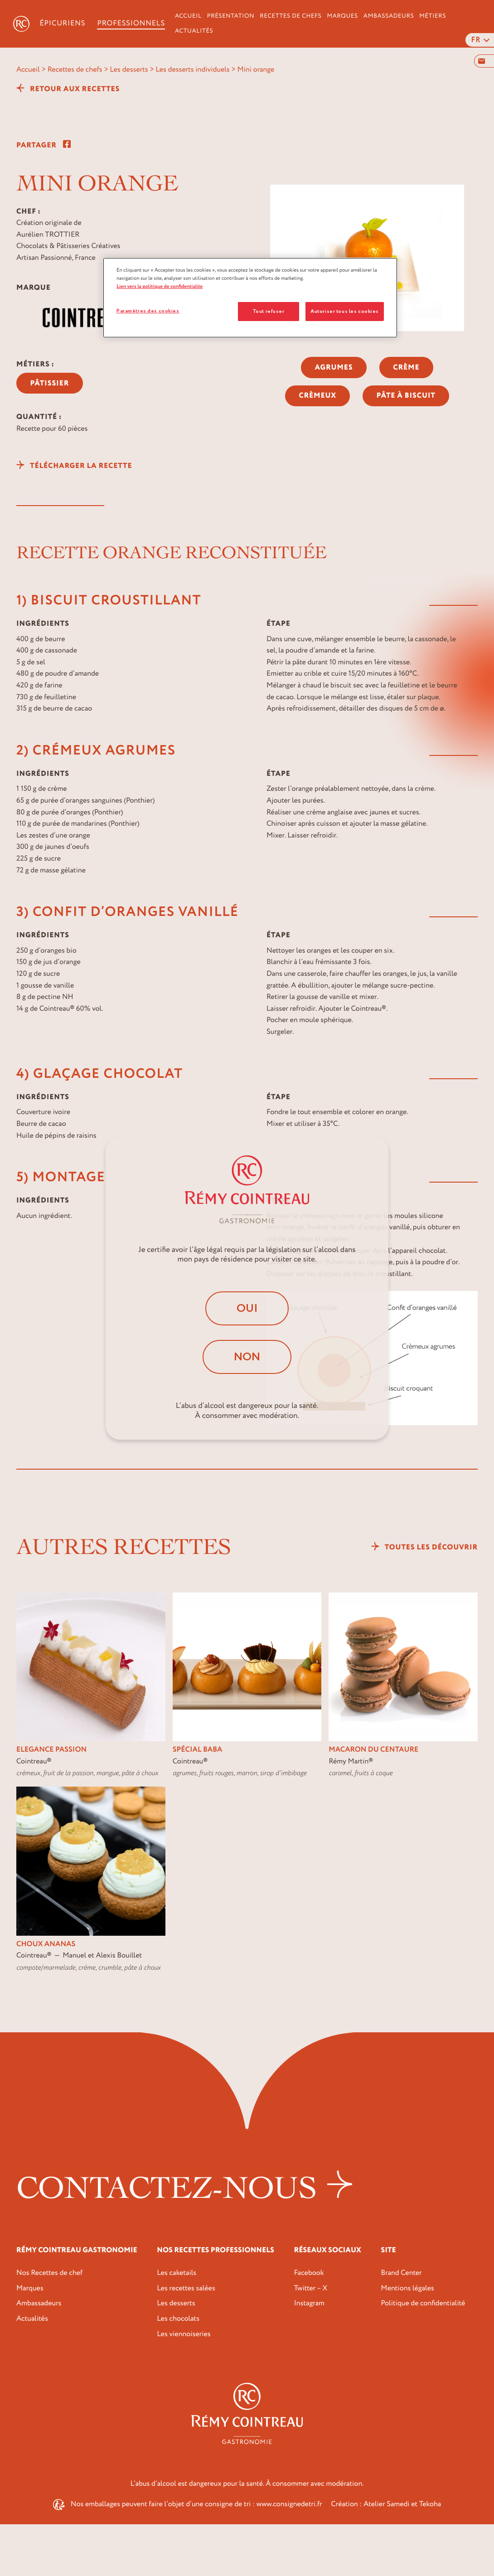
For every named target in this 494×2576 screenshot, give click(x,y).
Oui (247, 1308)
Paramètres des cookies (147, 311)
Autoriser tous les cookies (344, 311)
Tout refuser (268, 311)
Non (247, 1357)
